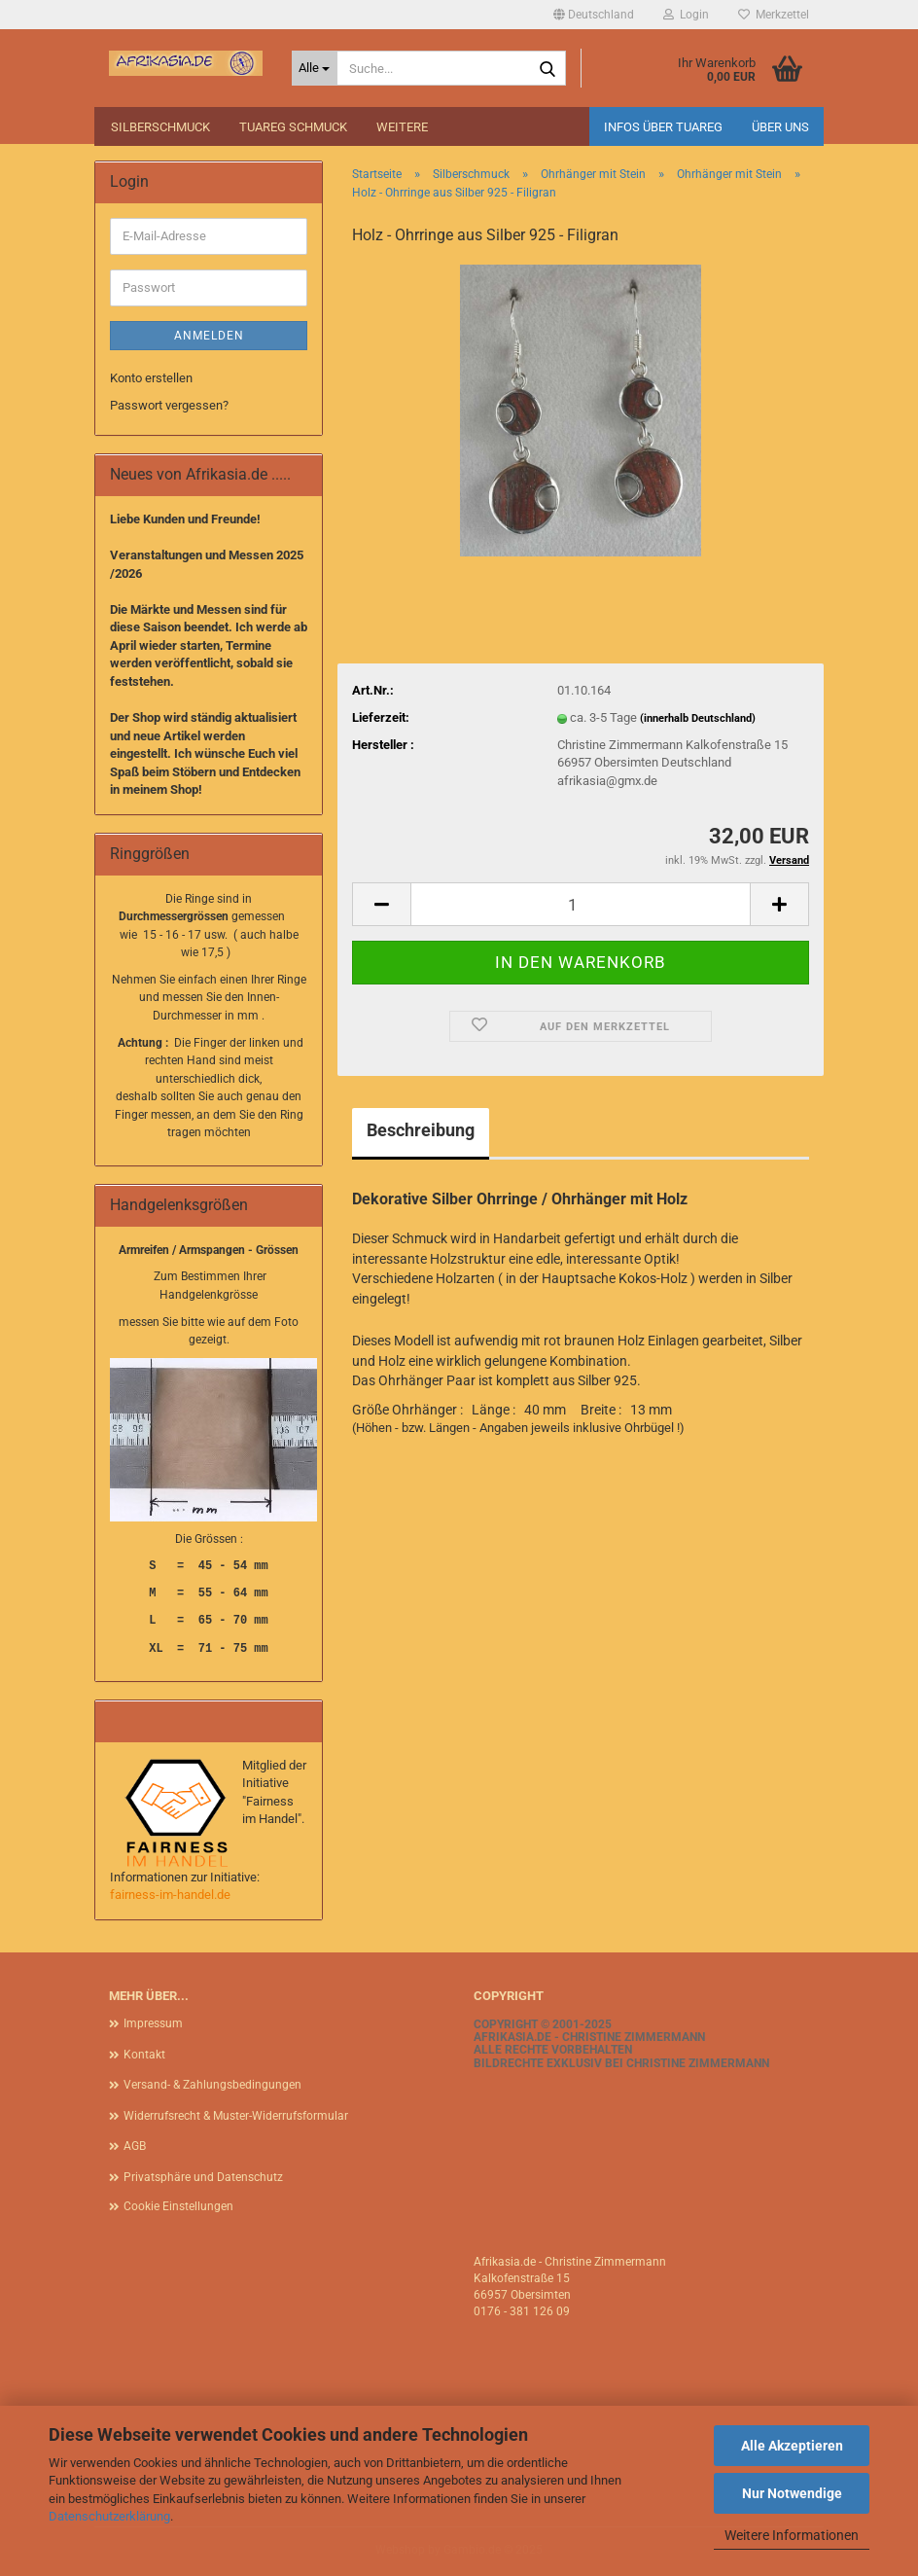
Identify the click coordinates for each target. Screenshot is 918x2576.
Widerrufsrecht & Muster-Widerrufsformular (236, 2116)
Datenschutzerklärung (109, 2516)
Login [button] (686, 14)
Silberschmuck (160, 127)
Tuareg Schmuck (293, 127)
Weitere (402, 127)
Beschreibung (421, 1130)
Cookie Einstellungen (178, 2206)
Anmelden (209, 335)
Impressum (153, 2023)
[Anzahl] (580, 904)
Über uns (780, 127)
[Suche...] (315, 68)
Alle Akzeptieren (792, 2445)
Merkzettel (773, 14)
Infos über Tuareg (663, 127)
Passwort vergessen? (169, 405)
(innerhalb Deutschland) (698, 718)
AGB (135, 2146)
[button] (594, 14)
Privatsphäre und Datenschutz (203, 2177)
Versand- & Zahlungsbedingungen (212, 2085)
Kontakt (144, 2054)
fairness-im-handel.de (170, 1894)
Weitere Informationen (791, 2535)
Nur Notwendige (792, 2493)
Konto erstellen (151, 378)
